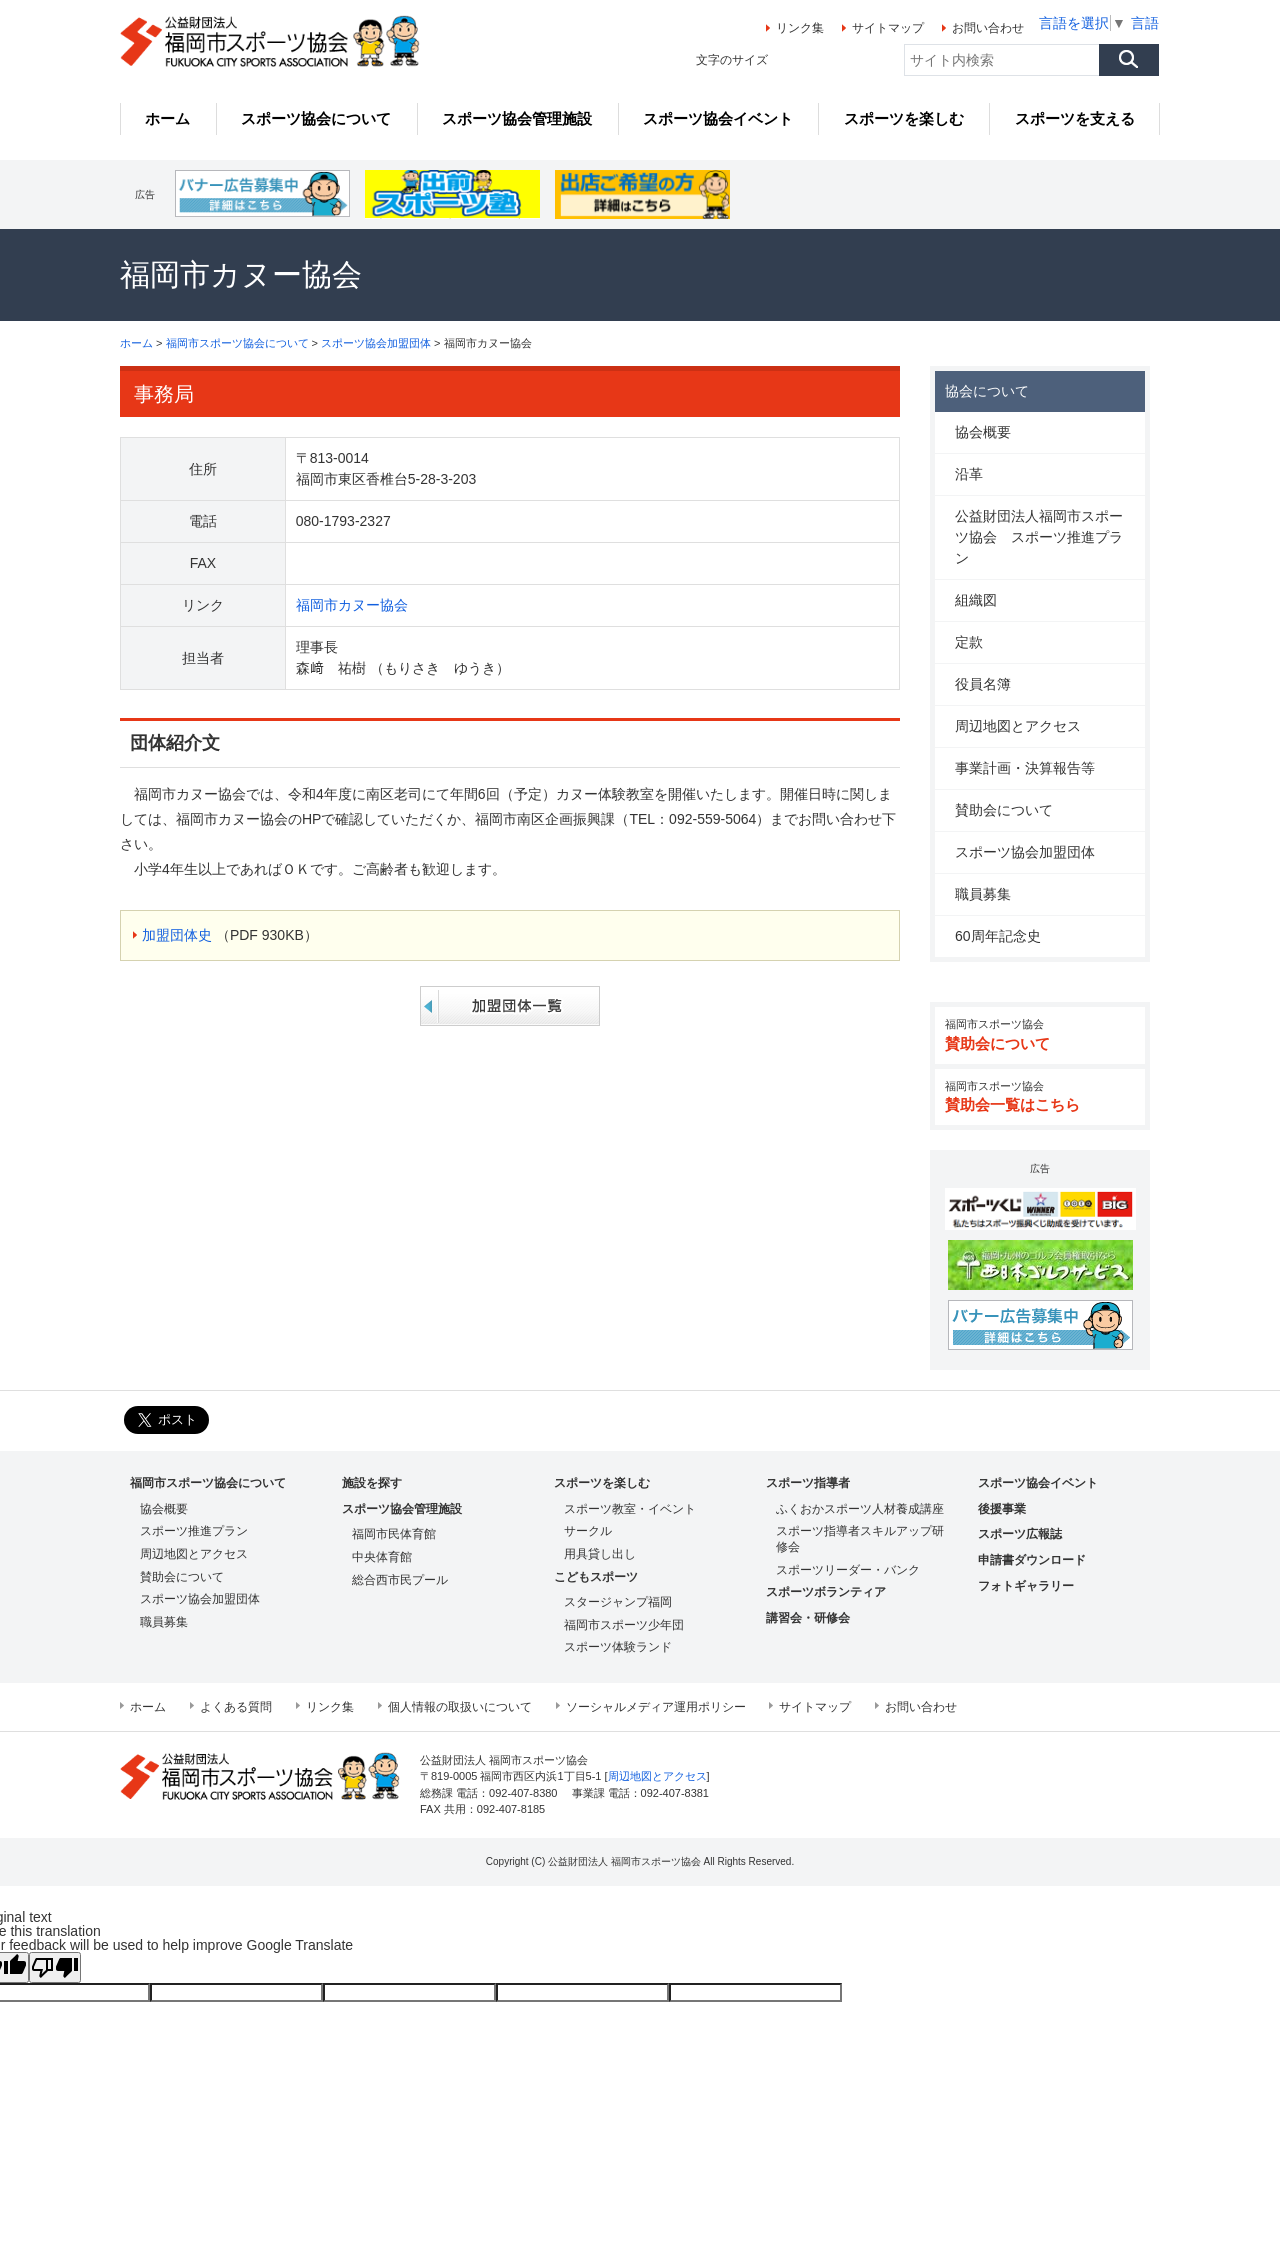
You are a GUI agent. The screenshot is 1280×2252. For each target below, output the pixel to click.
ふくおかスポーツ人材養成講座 (860, 1509)
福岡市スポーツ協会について (237, 343)
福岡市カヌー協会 (352, 605)
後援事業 (1002, 1509)
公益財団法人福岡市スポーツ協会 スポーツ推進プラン (1039, 537)
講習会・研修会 (808, 1618)
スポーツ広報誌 (1020, 1534)
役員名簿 (983, 684)
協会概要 (983, 432)
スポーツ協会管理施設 (402, 1509)
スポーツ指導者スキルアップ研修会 (860, 1539)
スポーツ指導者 (808, 1483)
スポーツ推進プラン (194, 1531)
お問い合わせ (988, 28)
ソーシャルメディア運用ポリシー (656, 1707)
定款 (969, 642)
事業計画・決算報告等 (1025, 768)
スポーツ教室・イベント (630, 1509)
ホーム (136, 343)
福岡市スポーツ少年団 (624, 1625)
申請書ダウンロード (1032, 1560)
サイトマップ (888, 28)
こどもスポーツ (596, 1577)
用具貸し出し (600, 1554)
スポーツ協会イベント (1038, 1483)
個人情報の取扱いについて (460, 1707)
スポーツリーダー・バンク (848, 1570)
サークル (588, 1531)
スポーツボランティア (826, 1592)
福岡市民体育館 (394, 1534)
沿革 (969, 474)
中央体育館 (382, 1557)
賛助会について (1004, 810)
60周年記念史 (998, 936)
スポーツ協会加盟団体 (376, 343)
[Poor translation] (55, 1967)
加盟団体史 (177, 935)
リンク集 (800, 28)
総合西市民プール (400, 1580)
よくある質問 (236, 1707)
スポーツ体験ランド (618, 1647)
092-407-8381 (675, 1793)
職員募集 (983, 894)
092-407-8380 (523, 1793)
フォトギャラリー (1026, 1586)
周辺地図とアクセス (1018, 726)
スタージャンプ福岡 (618, 1602)
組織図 (976, 600)
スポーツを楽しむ (602, 1483)
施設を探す (372, 1483)
